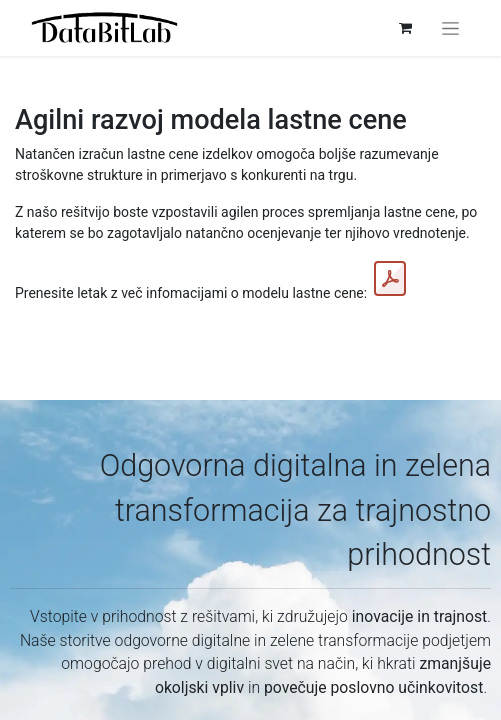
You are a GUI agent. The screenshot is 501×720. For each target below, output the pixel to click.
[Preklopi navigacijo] (450, 28)
